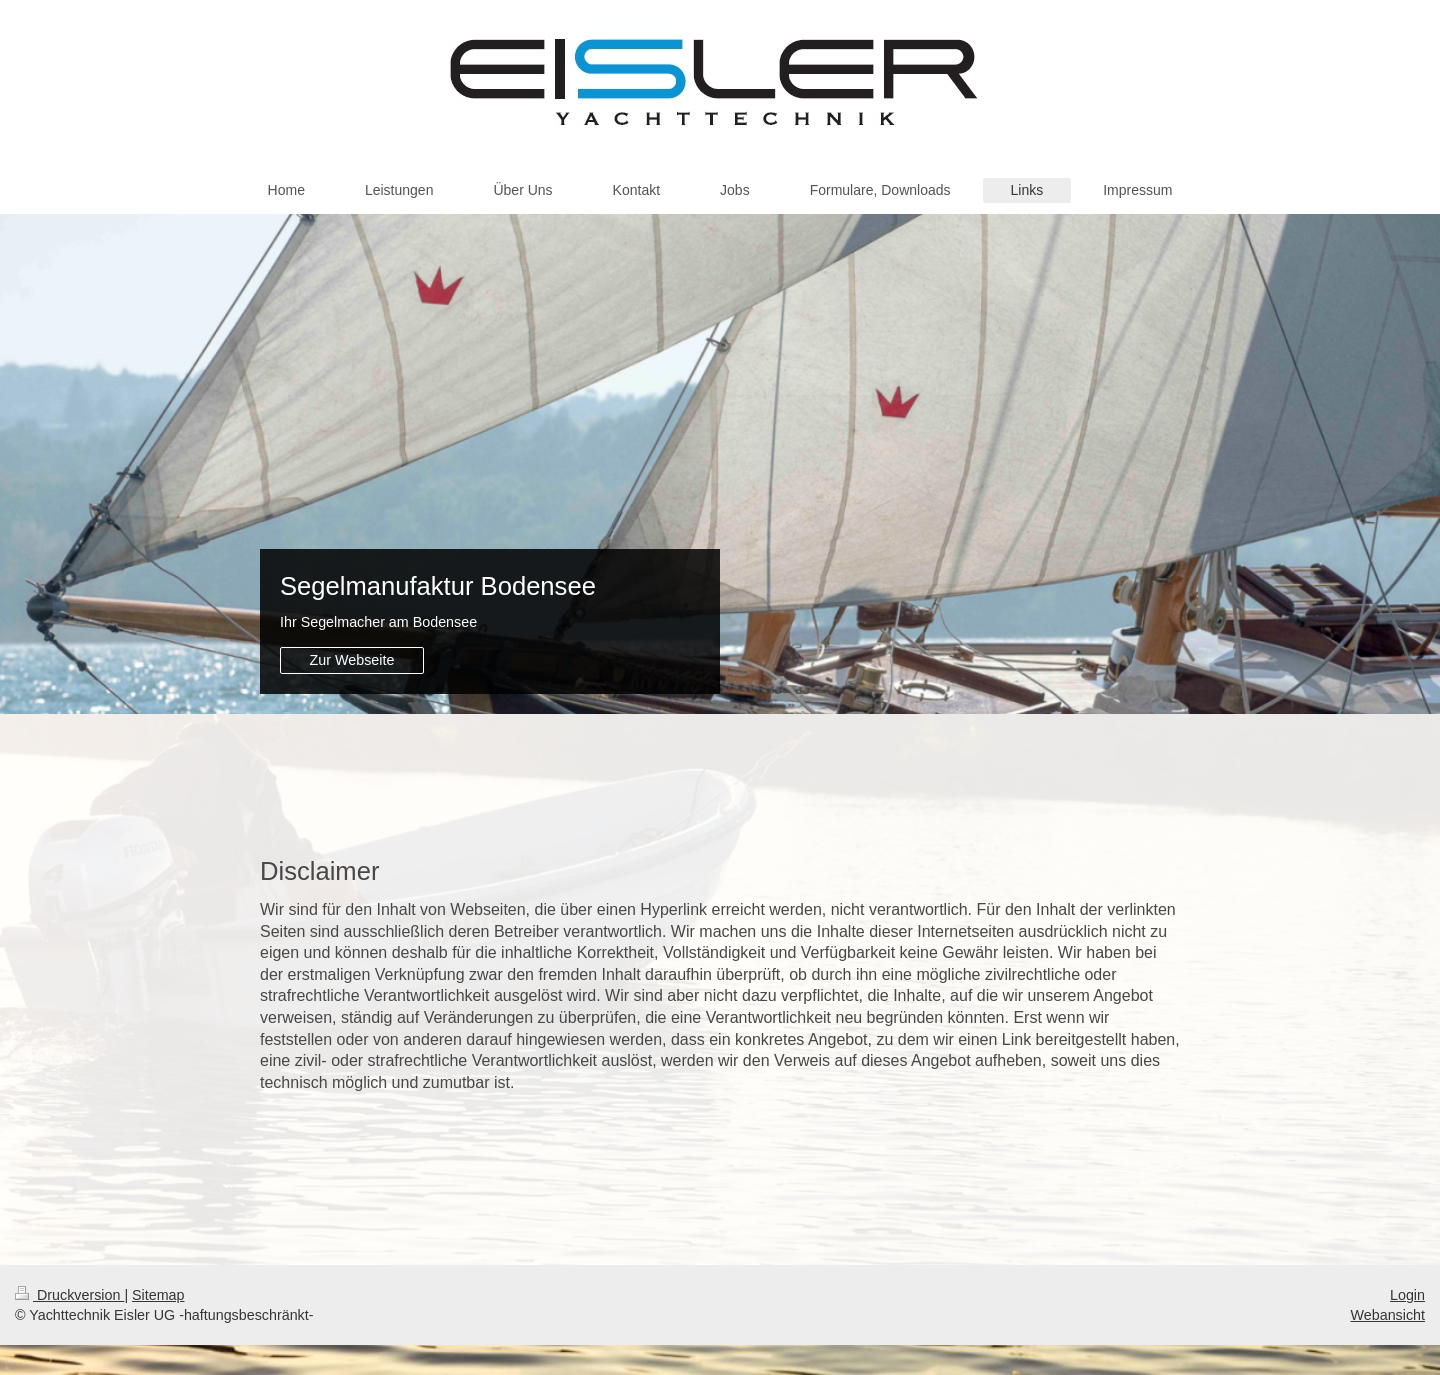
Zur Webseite (352, 660)
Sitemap (158, 1295)
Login (1407, 1295)
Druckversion (69, 1295)
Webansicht (1388, 1315)
